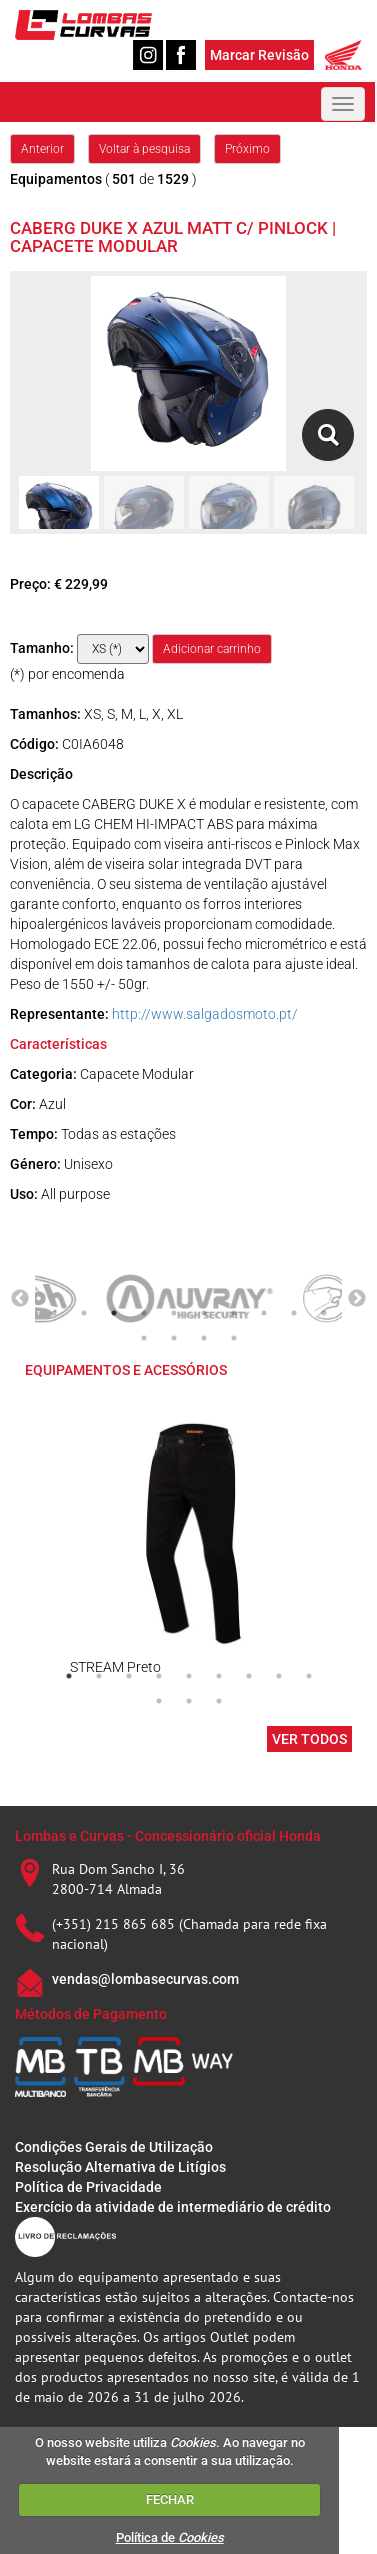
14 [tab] (234, 1338)
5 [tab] (174, 1313)
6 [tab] (204, 1313)
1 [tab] (54, 1313)
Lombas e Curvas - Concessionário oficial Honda (168, 1836)
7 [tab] (234, 1313)
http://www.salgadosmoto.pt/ (205, 1014)
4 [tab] (144, 1313)
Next (357, 1299)
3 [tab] (114, 1313)
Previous (20, 1299)
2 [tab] (84, 1313)
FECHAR (170, 2499)
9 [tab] (294, 1313)
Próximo (247, 149)
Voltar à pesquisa (144, 149)
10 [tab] (324, 1313)
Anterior (42, 149)
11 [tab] (144, 1338)
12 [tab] (174, 1338)
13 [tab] (204, 1338)
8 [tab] (264, 1313)
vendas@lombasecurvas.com (145, 1979)
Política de (170, 2537)
